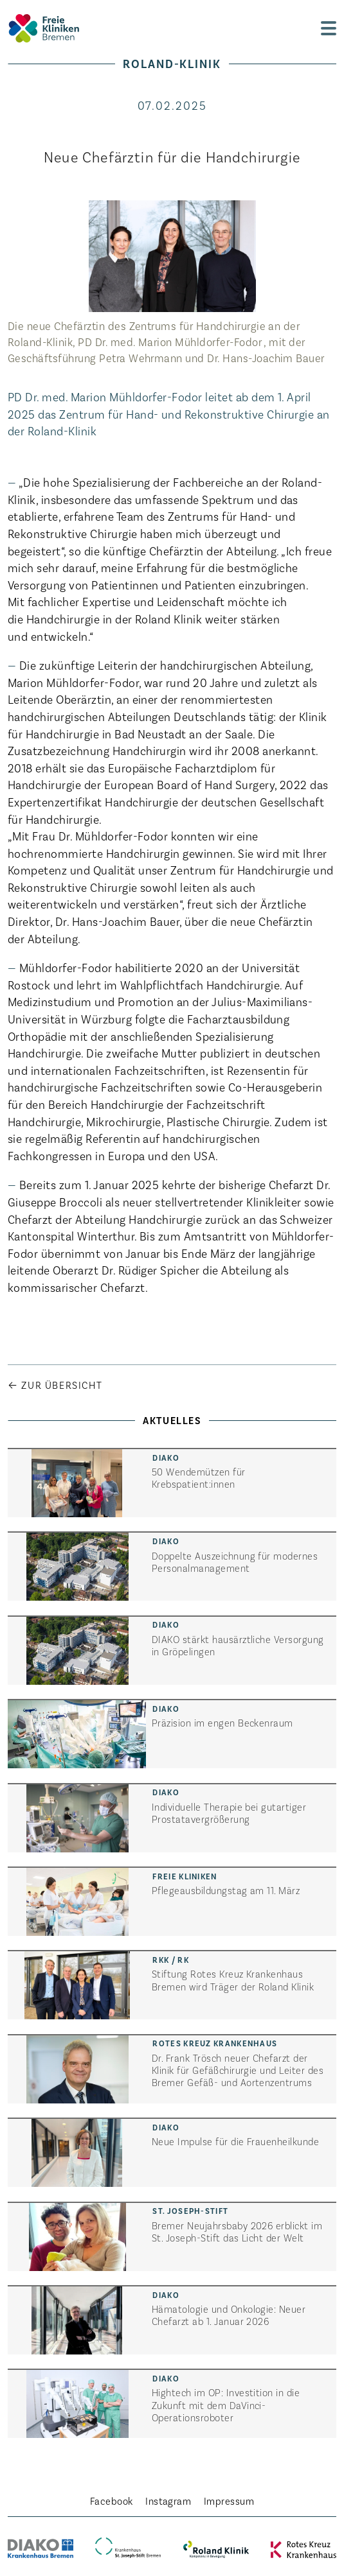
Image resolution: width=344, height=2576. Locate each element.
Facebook (111, 2500)
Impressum (229, 2500)
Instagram (168, 2500)
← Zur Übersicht (55, 1385)
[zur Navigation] (328, 28)
